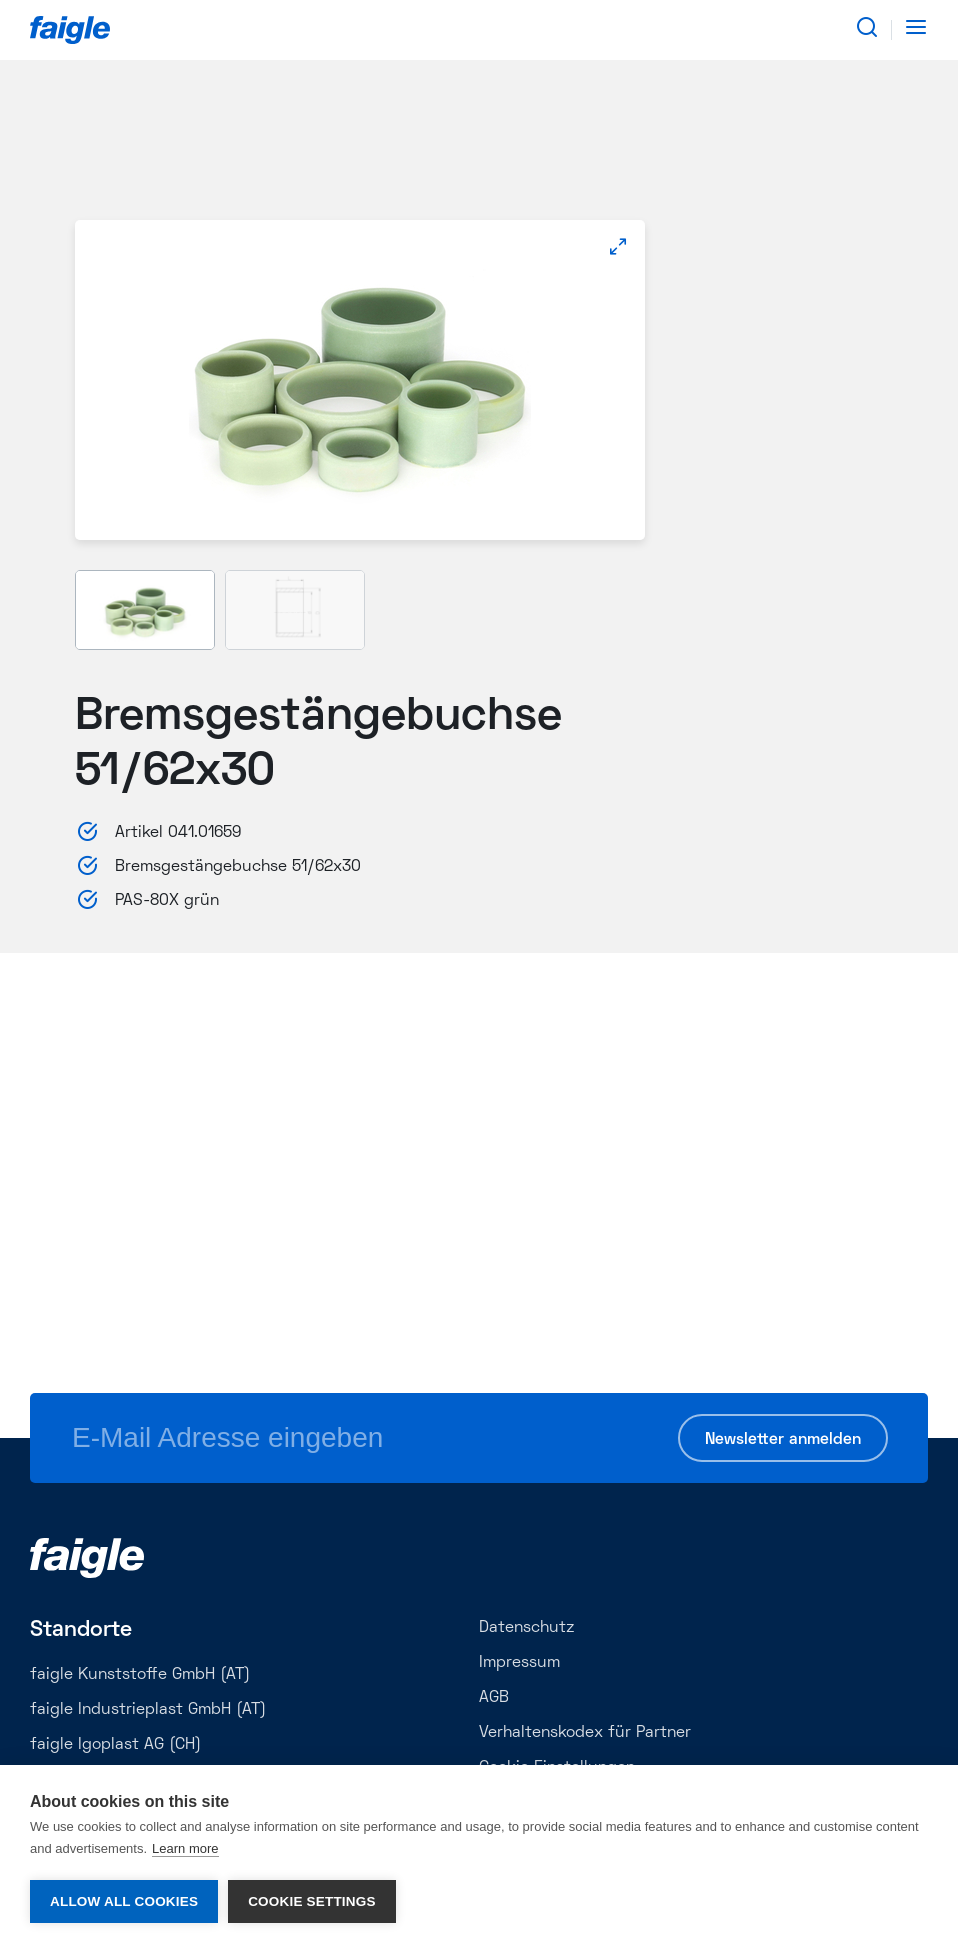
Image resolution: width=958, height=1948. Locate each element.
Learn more (185, 1848)
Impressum (519, 1663)
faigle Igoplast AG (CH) (115, 1745)
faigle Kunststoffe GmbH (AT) (140, 1675)
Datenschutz (526, 1628)
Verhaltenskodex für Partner (585, 1733)
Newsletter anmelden (783, 1440)
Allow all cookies (124, 1901)
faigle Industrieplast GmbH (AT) (148, 1710)
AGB (494, 1698)
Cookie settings (312, 1901)
